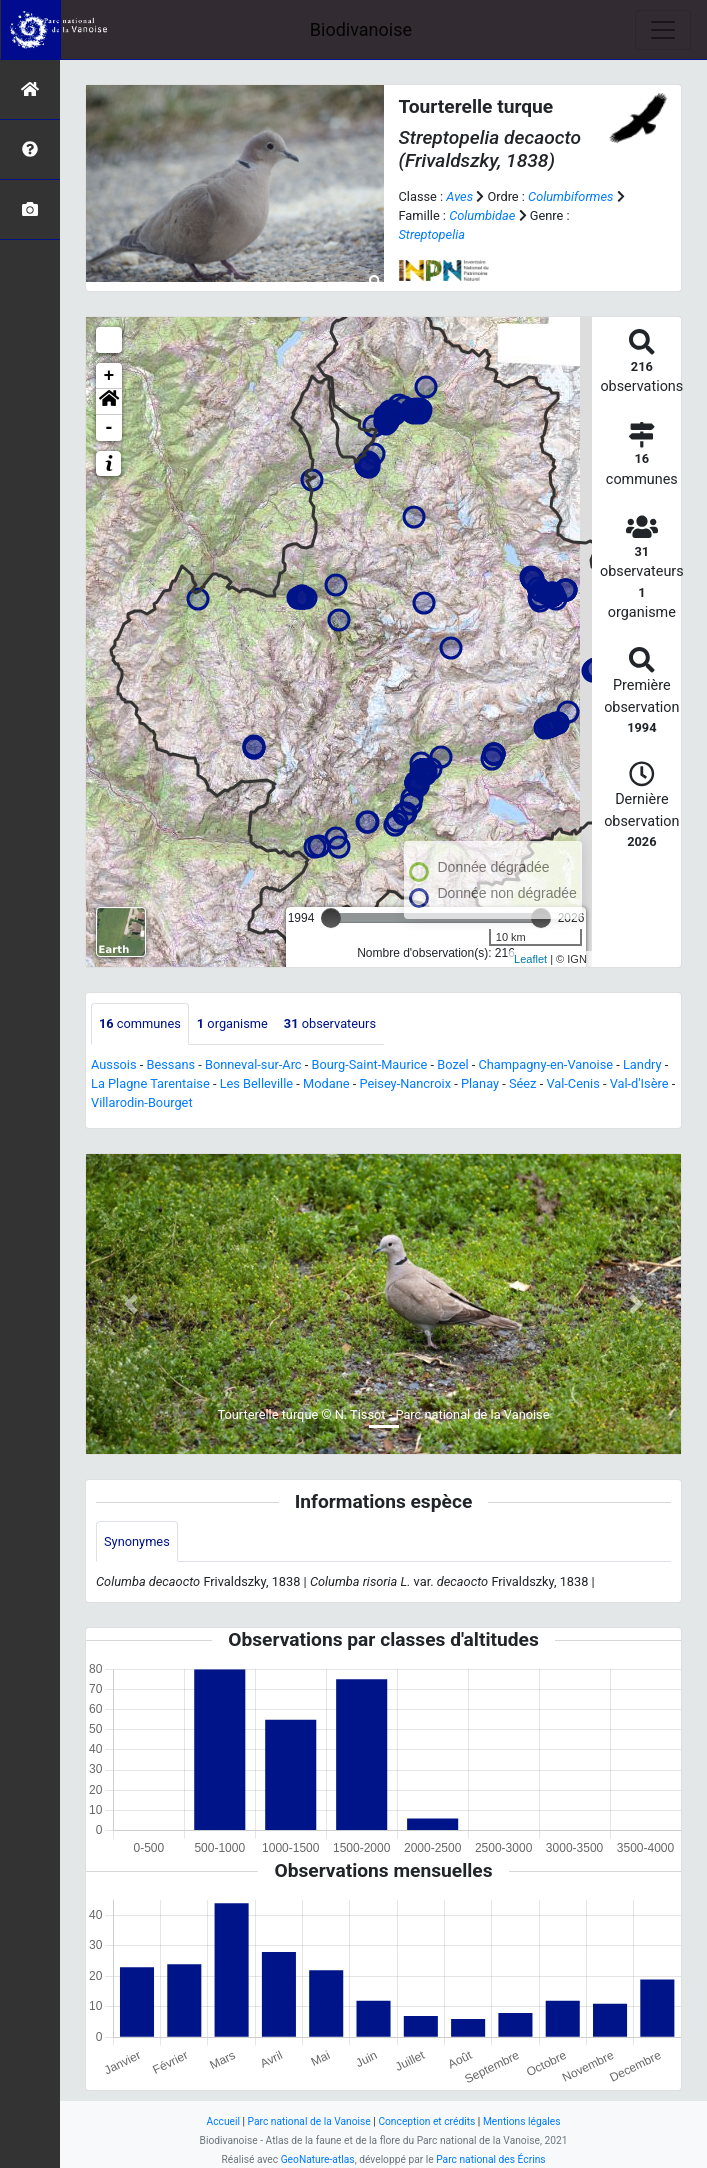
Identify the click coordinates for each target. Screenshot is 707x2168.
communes (140, 1023)
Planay (480, 1083)
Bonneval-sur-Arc (253, 1064)
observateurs (330, 1023)
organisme (232, 1023)
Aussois (114, 1064)
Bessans (170, 1064)
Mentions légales (522, 2121)
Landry (642, 1064)
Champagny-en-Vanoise (545, 1064)
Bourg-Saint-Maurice (369, 1064)
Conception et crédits (426, 2121)
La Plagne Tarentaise (150, 1083)
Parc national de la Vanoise (309, 2121)
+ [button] (109, 376)
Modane (326, 1083)
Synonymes (137, 1541)
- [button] (109, 428)
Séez (523, 1083)
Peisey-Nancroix (405, 1083)
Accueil (223, 2121)
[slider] (331, 918)
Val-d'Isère (639, 1083)
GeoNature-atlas (318, 2159)
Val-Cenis (572, 1083)
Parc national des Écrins (490, 2159)
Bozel (452, 1064)
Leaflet (530, 959)
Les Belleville (256, 1083)
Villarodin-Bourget (142, 1102)
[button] (109, 402)
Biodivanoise (361, 29)
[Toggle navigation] (663, 30)
